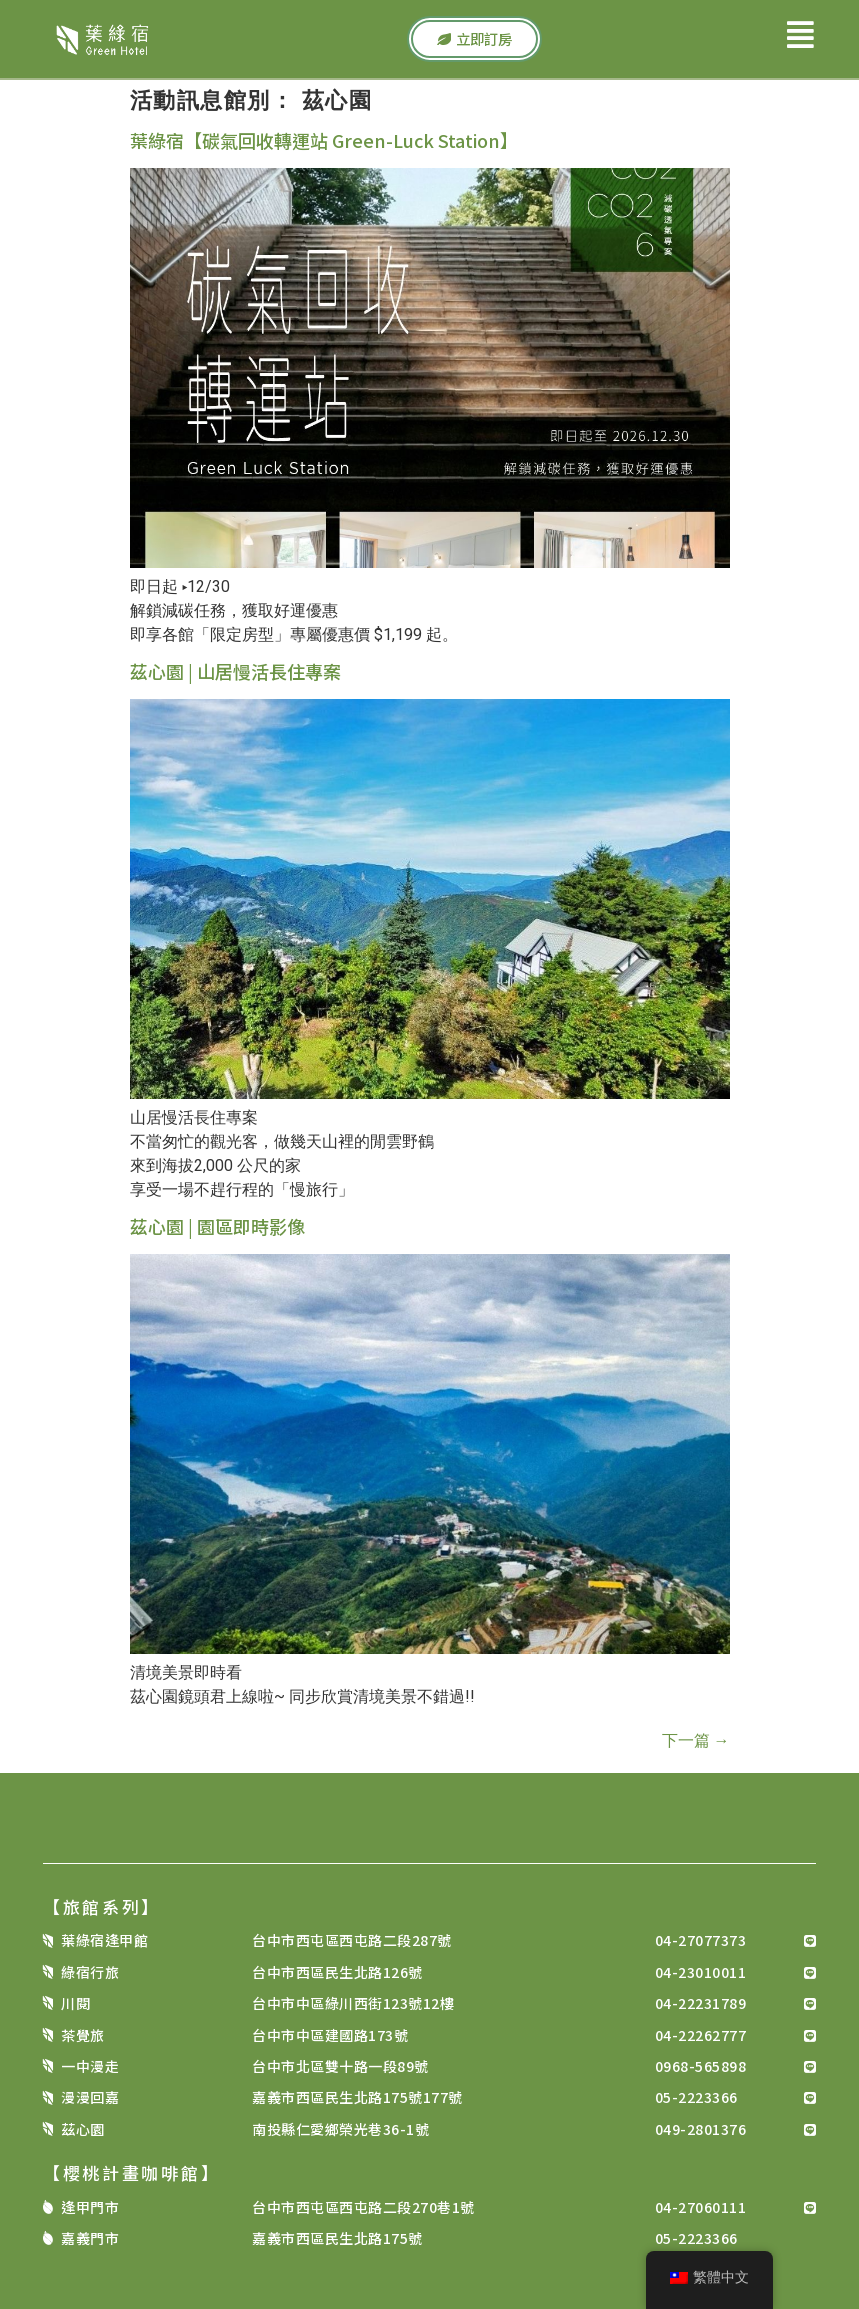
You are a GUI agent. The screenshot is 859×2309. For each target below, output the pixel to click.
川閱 (75, 2003)
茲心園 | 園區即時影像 (217, 1226)
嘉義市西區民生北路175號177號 (357, 2097)
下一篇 (696, 1740)
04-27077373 (701, 1940)
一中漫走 (90, 2066)
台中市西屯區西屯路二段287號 (352, 1940)
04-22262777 (701, 2035)
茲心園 (83, 2129)
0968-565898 (701, 2066)
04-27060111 (701, 2207)
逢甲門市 (90, 2207)
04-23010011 (701, 1972)
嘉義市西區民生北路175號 (337, 2238)
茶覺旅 (83, 2035)
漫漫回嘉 (90, 2097)
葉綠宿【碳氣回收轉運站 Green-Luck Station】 (324, 140)
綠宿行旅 (90, 1972)
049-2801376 (701, 2129)
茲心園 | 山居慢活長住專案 (235, 671)
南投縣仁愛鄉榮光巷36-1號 (340, 2129)
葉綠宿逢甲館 (104, 1940)
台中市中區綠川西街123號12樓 (353, 2003)
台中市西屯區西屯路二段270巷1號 (363, 2207)
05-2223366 (696, 2097)
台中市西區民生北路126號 (337, 1972)
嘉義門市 (90, 2238)
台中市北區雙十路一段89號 (340, 2066)
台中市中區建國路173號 (330, 2035)
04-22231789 (701, 2003)
